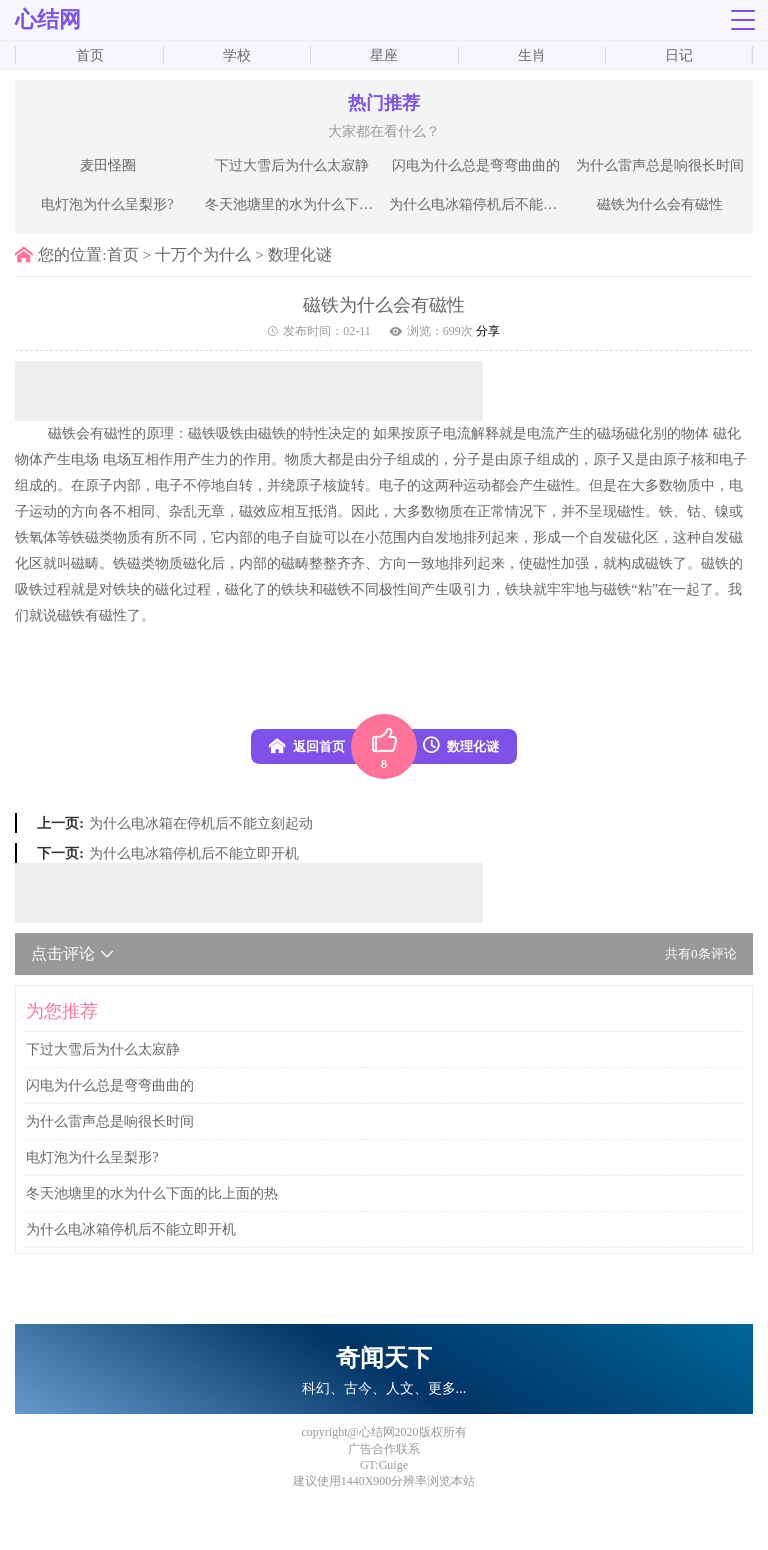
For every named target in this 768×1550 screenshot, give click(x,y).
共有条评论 (701, 953)
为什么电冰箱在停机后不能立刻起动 (201, 823)
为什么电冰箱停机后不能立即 (478, 204)
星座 (384, 55)
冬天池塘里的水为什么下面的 (294, 204)
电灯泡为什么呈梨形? (107, 204)
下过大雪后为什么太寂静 (292, 165)
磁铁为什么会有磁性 (660, 204)
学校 (237, 55)
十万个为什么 (203, 254)
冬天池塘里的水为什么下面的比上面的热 (152, 1193)
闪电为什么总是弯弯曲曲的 (476, 165)
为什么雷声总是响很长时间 (660, 165)
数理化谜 (300, 254)
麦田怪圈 (108, 165)
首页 (90, 55)
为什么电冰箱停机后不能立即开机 (194, 853)
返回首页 (307, 746)
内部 (127, 485)
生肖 (532, 55)
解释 (485, 433)
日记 (679, 55)
